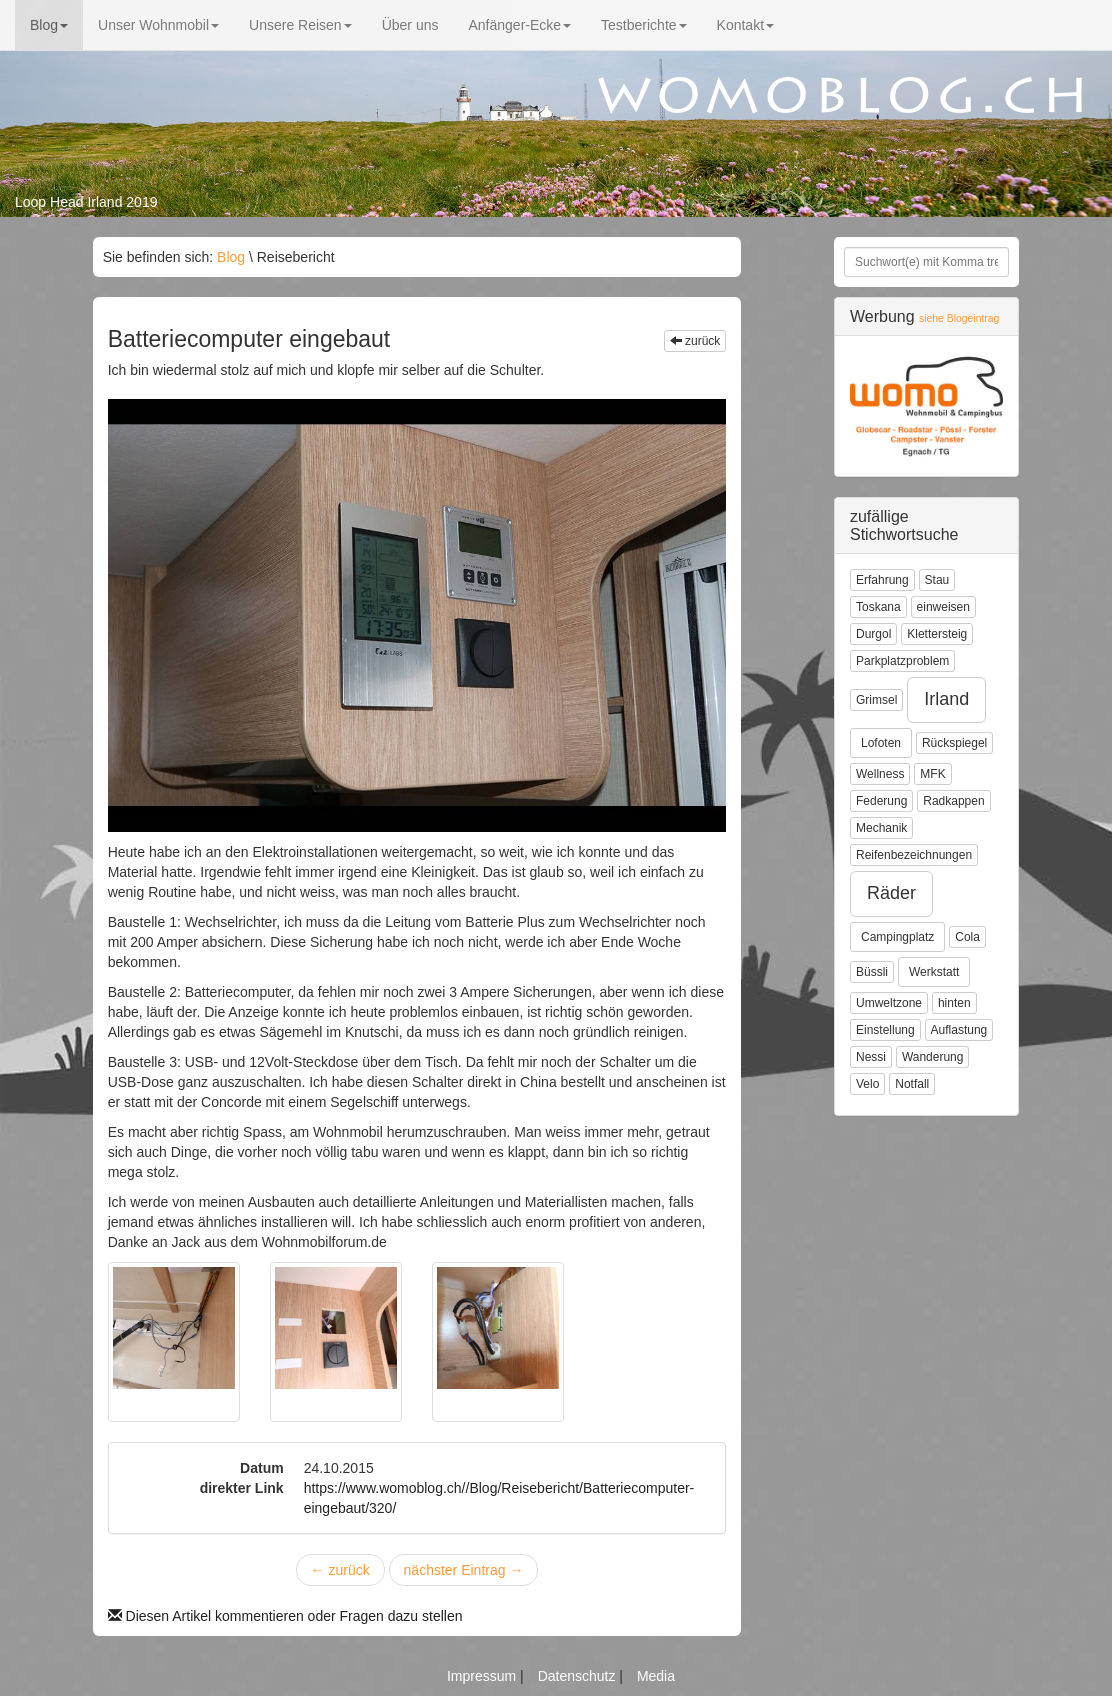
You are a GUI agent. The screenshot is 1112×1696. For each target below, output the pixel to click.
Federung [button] (881, 801)
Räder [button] (891, 893)
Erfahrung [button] (882, 580)
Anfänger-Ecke (519, 25)
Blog (49, 25)
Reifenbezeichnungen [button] (914, 855)
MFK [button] (932, 774)
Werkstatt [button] (934, 972)
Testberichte (643, 25)
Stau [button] (937, 580)
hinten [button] (954, 1003)
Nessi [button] (871, 1057)
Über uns (410, 25)
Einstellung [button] (885, 1030)
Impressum (483, 1676)
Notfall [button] (912, 1084)
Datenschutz (579, 1676)
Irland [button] (946, 699)
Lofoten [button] (881, 743)
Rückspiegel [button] (954, 743)
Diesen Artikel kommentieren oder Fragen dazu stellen (285, 1616)
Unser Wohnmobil (158, 25)
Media (656, 1676)
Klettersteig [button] (937, 634)
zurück (695, 341)
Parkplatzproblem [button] (902, 661)
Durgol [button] (873, 634)
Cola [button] (967, 937)
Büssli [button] (872, 972)
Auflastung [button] (959, 1030)
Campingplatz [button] (897, 937)
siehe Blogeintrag (959, 318)
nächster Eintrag (464, 1570)
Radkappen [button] (953, 801)
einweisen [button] (943, 607)
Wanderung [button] (933, 1057)
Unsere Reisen (300, 25)
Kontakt (745, 25)
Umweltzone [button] (889, 1003)
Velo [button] (867, 1084)
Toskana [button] (878, 607)
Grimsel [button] (876, 700)
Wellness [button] (880, 774)
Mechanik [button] (881, 828)
